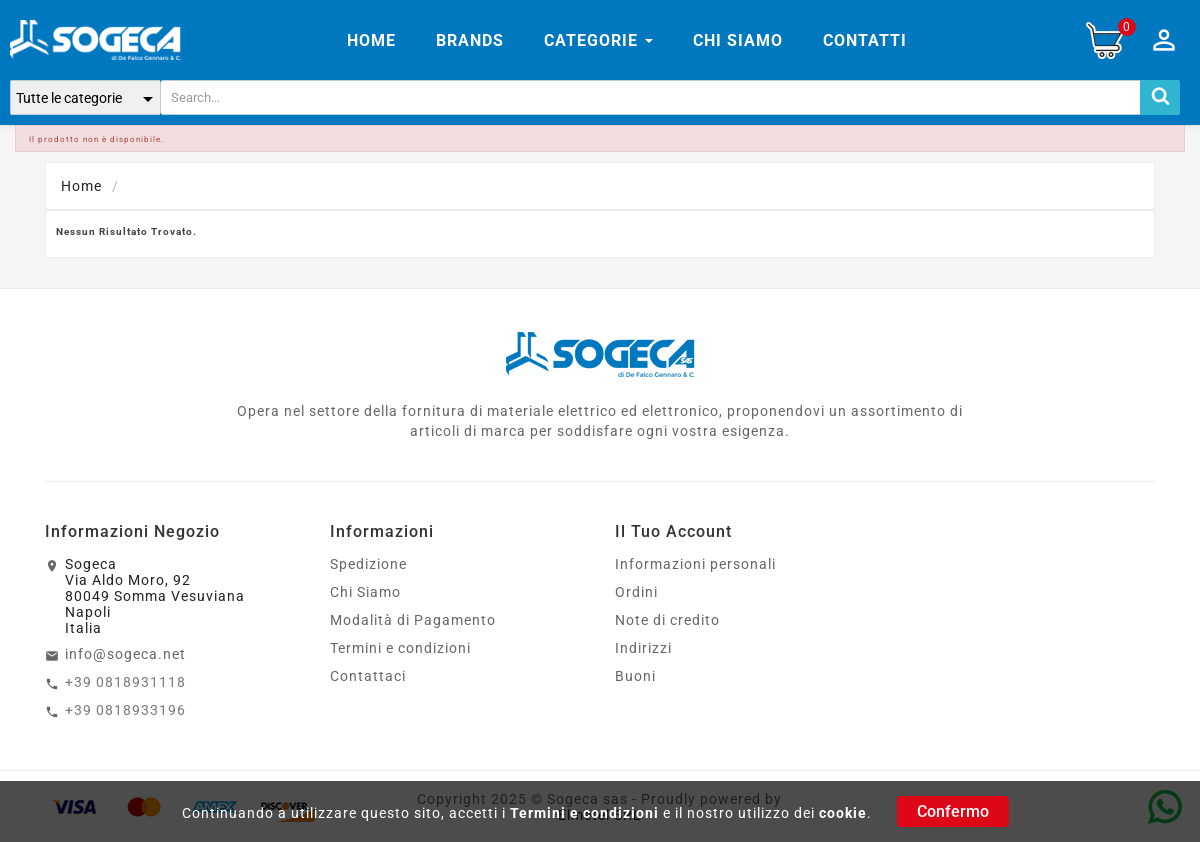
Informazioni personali (695, 564)
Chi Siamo (365, 592)
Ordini (636, 592)
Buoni (635, 676)
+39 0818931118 (125, 682)
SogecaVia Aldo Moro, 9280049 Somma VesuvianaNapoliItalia (155, 596)
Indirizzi (643, 648)
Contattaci (368, 676)
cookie (843, 813)
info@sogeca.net (125, 654)
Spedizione (368, 564)
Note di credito (667, 620)
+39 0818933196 (125, 710)
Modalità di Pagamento (413, 620)
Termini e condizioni (584, 813)
